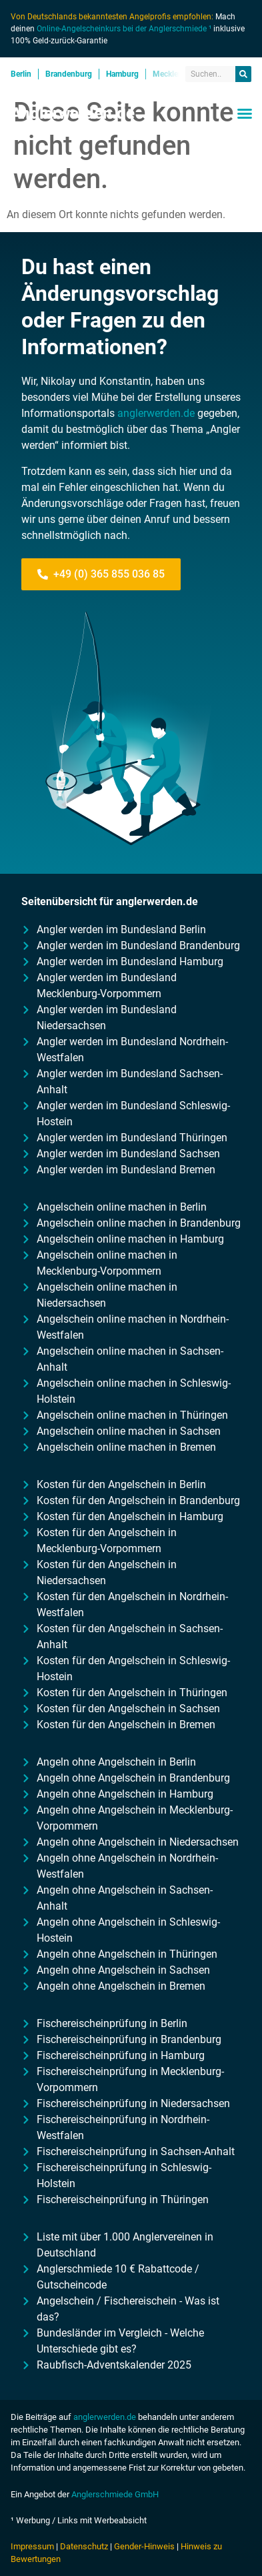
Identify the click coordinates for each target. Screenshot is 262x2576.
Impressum (32, 2546)
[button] (245, 113)
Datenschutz (84, 2546)
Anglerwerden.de (73, 113)
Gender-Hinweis (144, 2546)
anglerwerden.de (156, 413)
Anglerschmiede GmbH (115, 2494)
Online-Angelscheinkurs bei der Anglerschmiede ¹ (124, 28)
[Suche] (243, 74)
